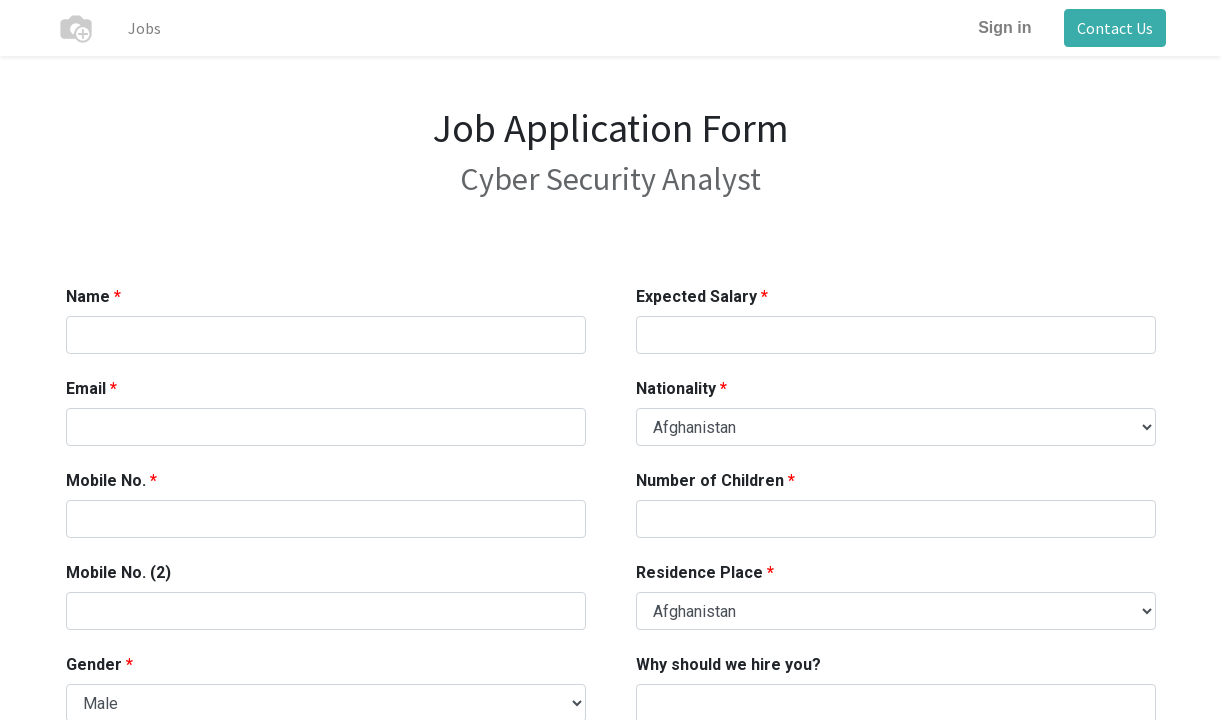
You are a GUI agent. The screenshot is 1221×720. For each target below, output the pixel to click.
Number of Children (710, 480)
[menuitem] (144, 28)
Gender (94, 664)
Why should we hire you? (728, 664)
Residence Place (699, 572)
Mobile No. (106, 480)
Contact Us (1115, 28)
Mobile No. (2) (118, 572)
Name (88, 296)
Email (86, 388)
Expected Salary (696, 296)
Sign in (1004, 27)
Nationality (676, 388)
